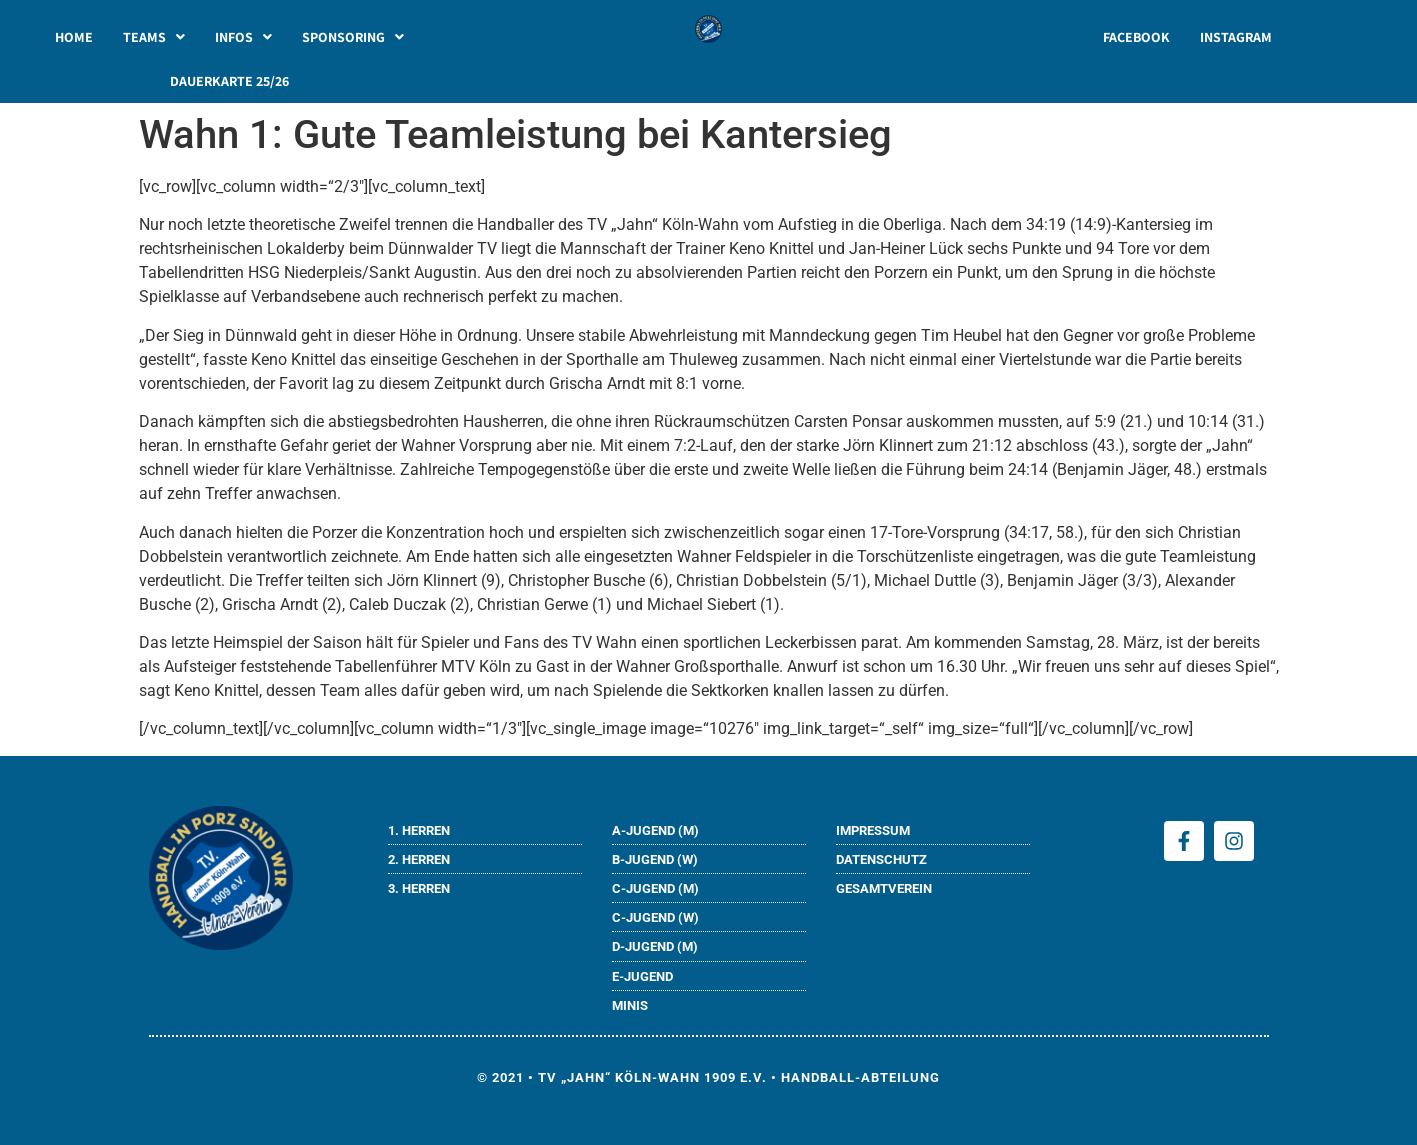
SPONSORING (353, 37)
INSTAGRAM (1236, 37)
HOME (74, 37)
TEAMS (154, 37)
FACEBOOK (1136, 37)
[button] (154, 37)
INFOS (243, 37)
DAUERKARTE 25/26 (229, 81)
